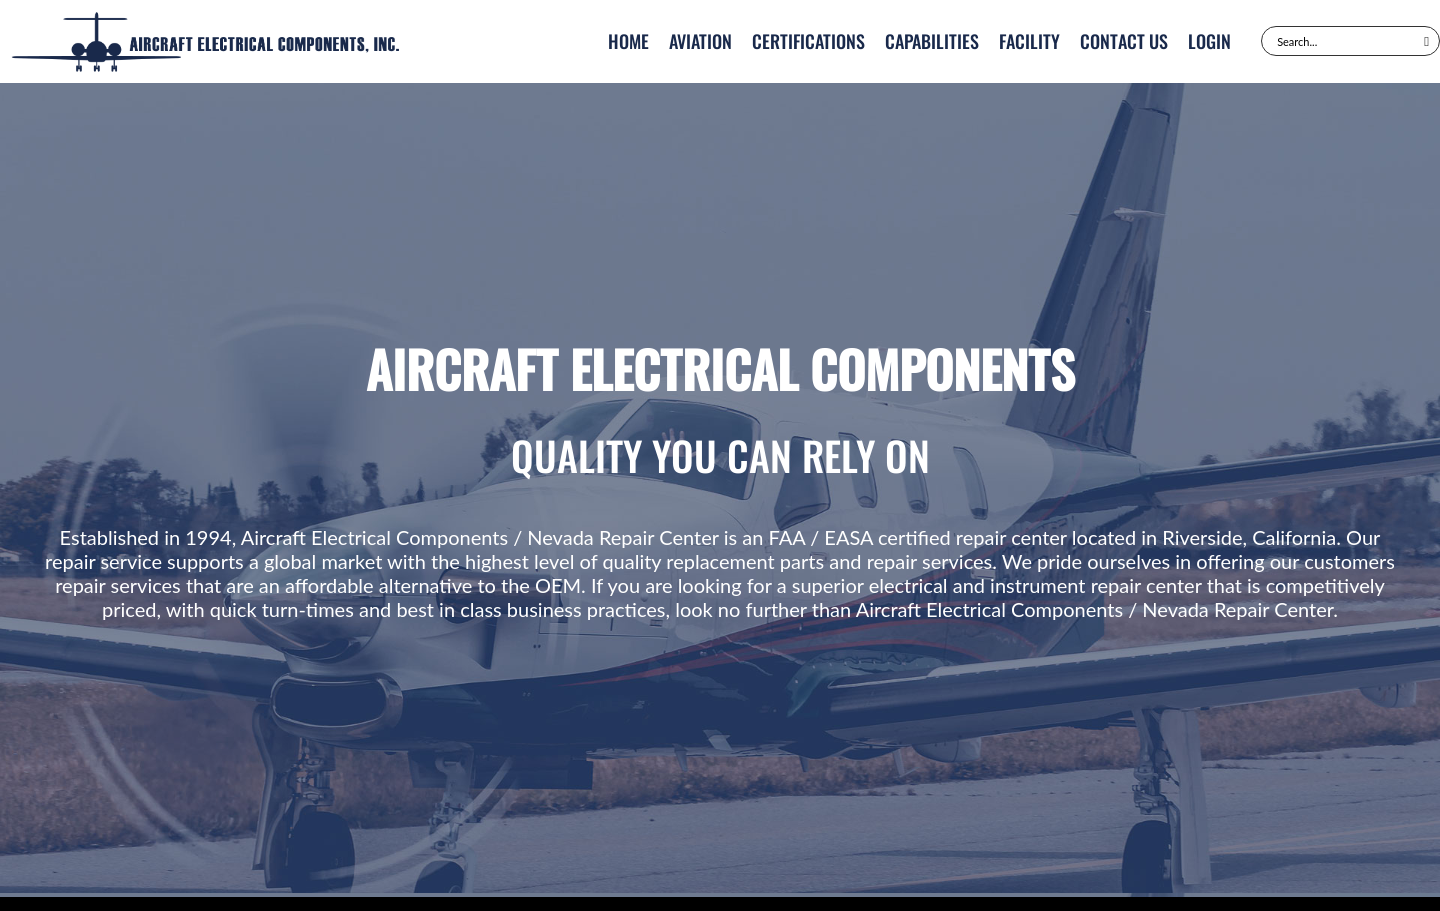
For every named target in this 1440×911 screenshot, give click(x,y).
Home (628, 41)
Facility (1029, 41)
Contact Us (1124, 41)
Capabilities (932, 41)
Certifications (808, 41)
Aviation (700, 41)
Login (1209, 41)
